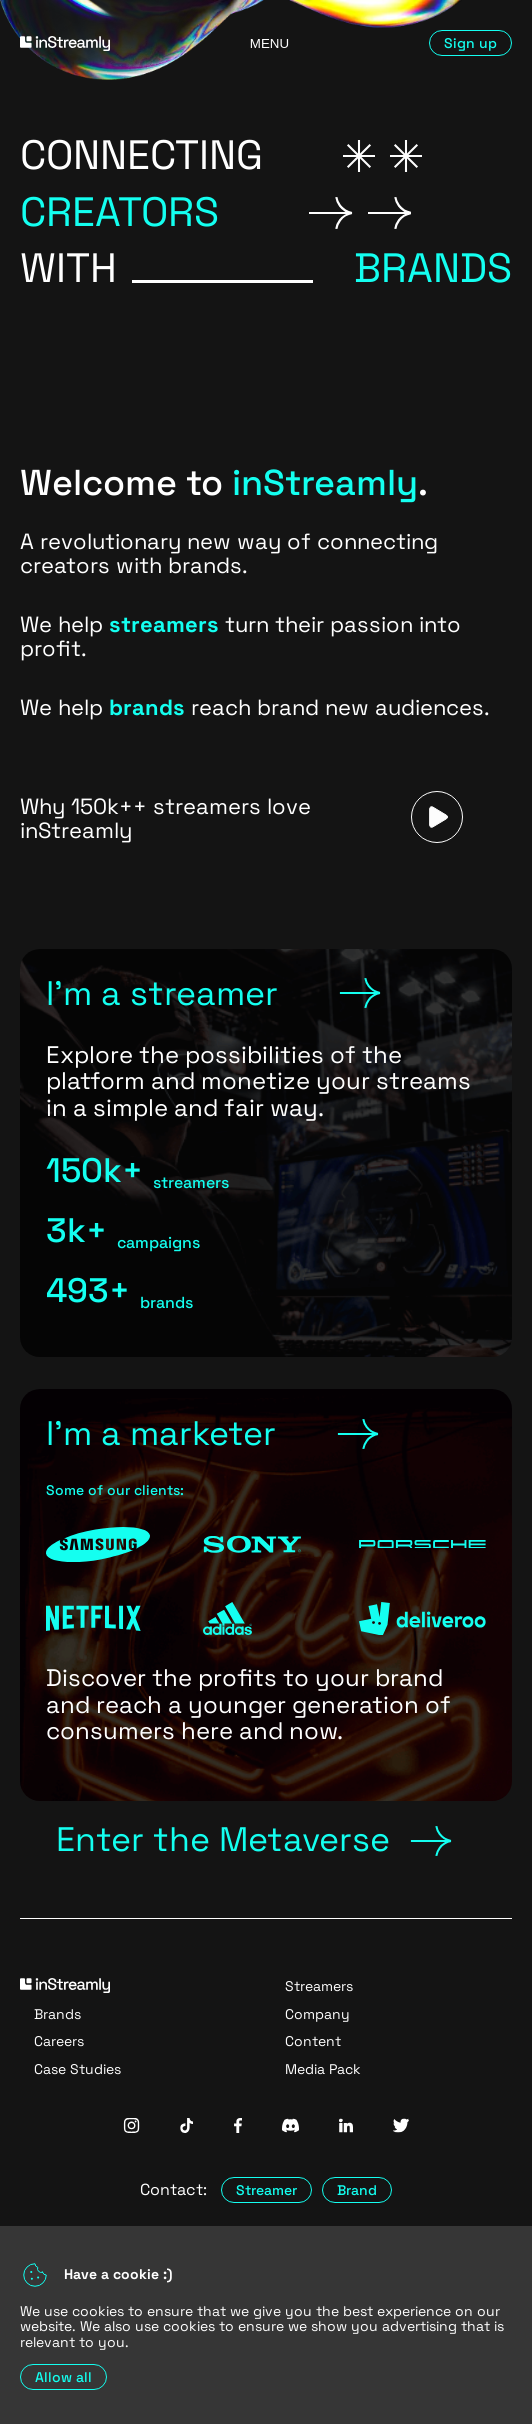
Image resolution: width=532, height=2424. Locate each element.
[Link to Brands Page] (266, 1594)
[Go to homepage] (96, 43)
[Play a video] (436, 818)
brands (147, 707)
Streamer (266, 2190)
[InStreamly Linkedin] (346, 2127)
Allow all (63, 2377)
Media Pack (323, 2069)
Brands (57, 2014)
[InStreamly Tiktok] (187, 2127)
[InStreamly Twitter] (401, 2127)
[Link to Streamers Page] (266, 1153)
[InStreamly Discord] (290, 2127)
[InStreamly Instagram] (131, 2127)
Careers (59, 2041)
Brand (357, 2190)
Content (313, 2041)
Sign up (470, 43)
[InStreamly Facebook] (238, 2127)
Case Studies (77, 2069)
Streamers (319, 1986)
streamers (164, 624)
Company (317, 2014)
